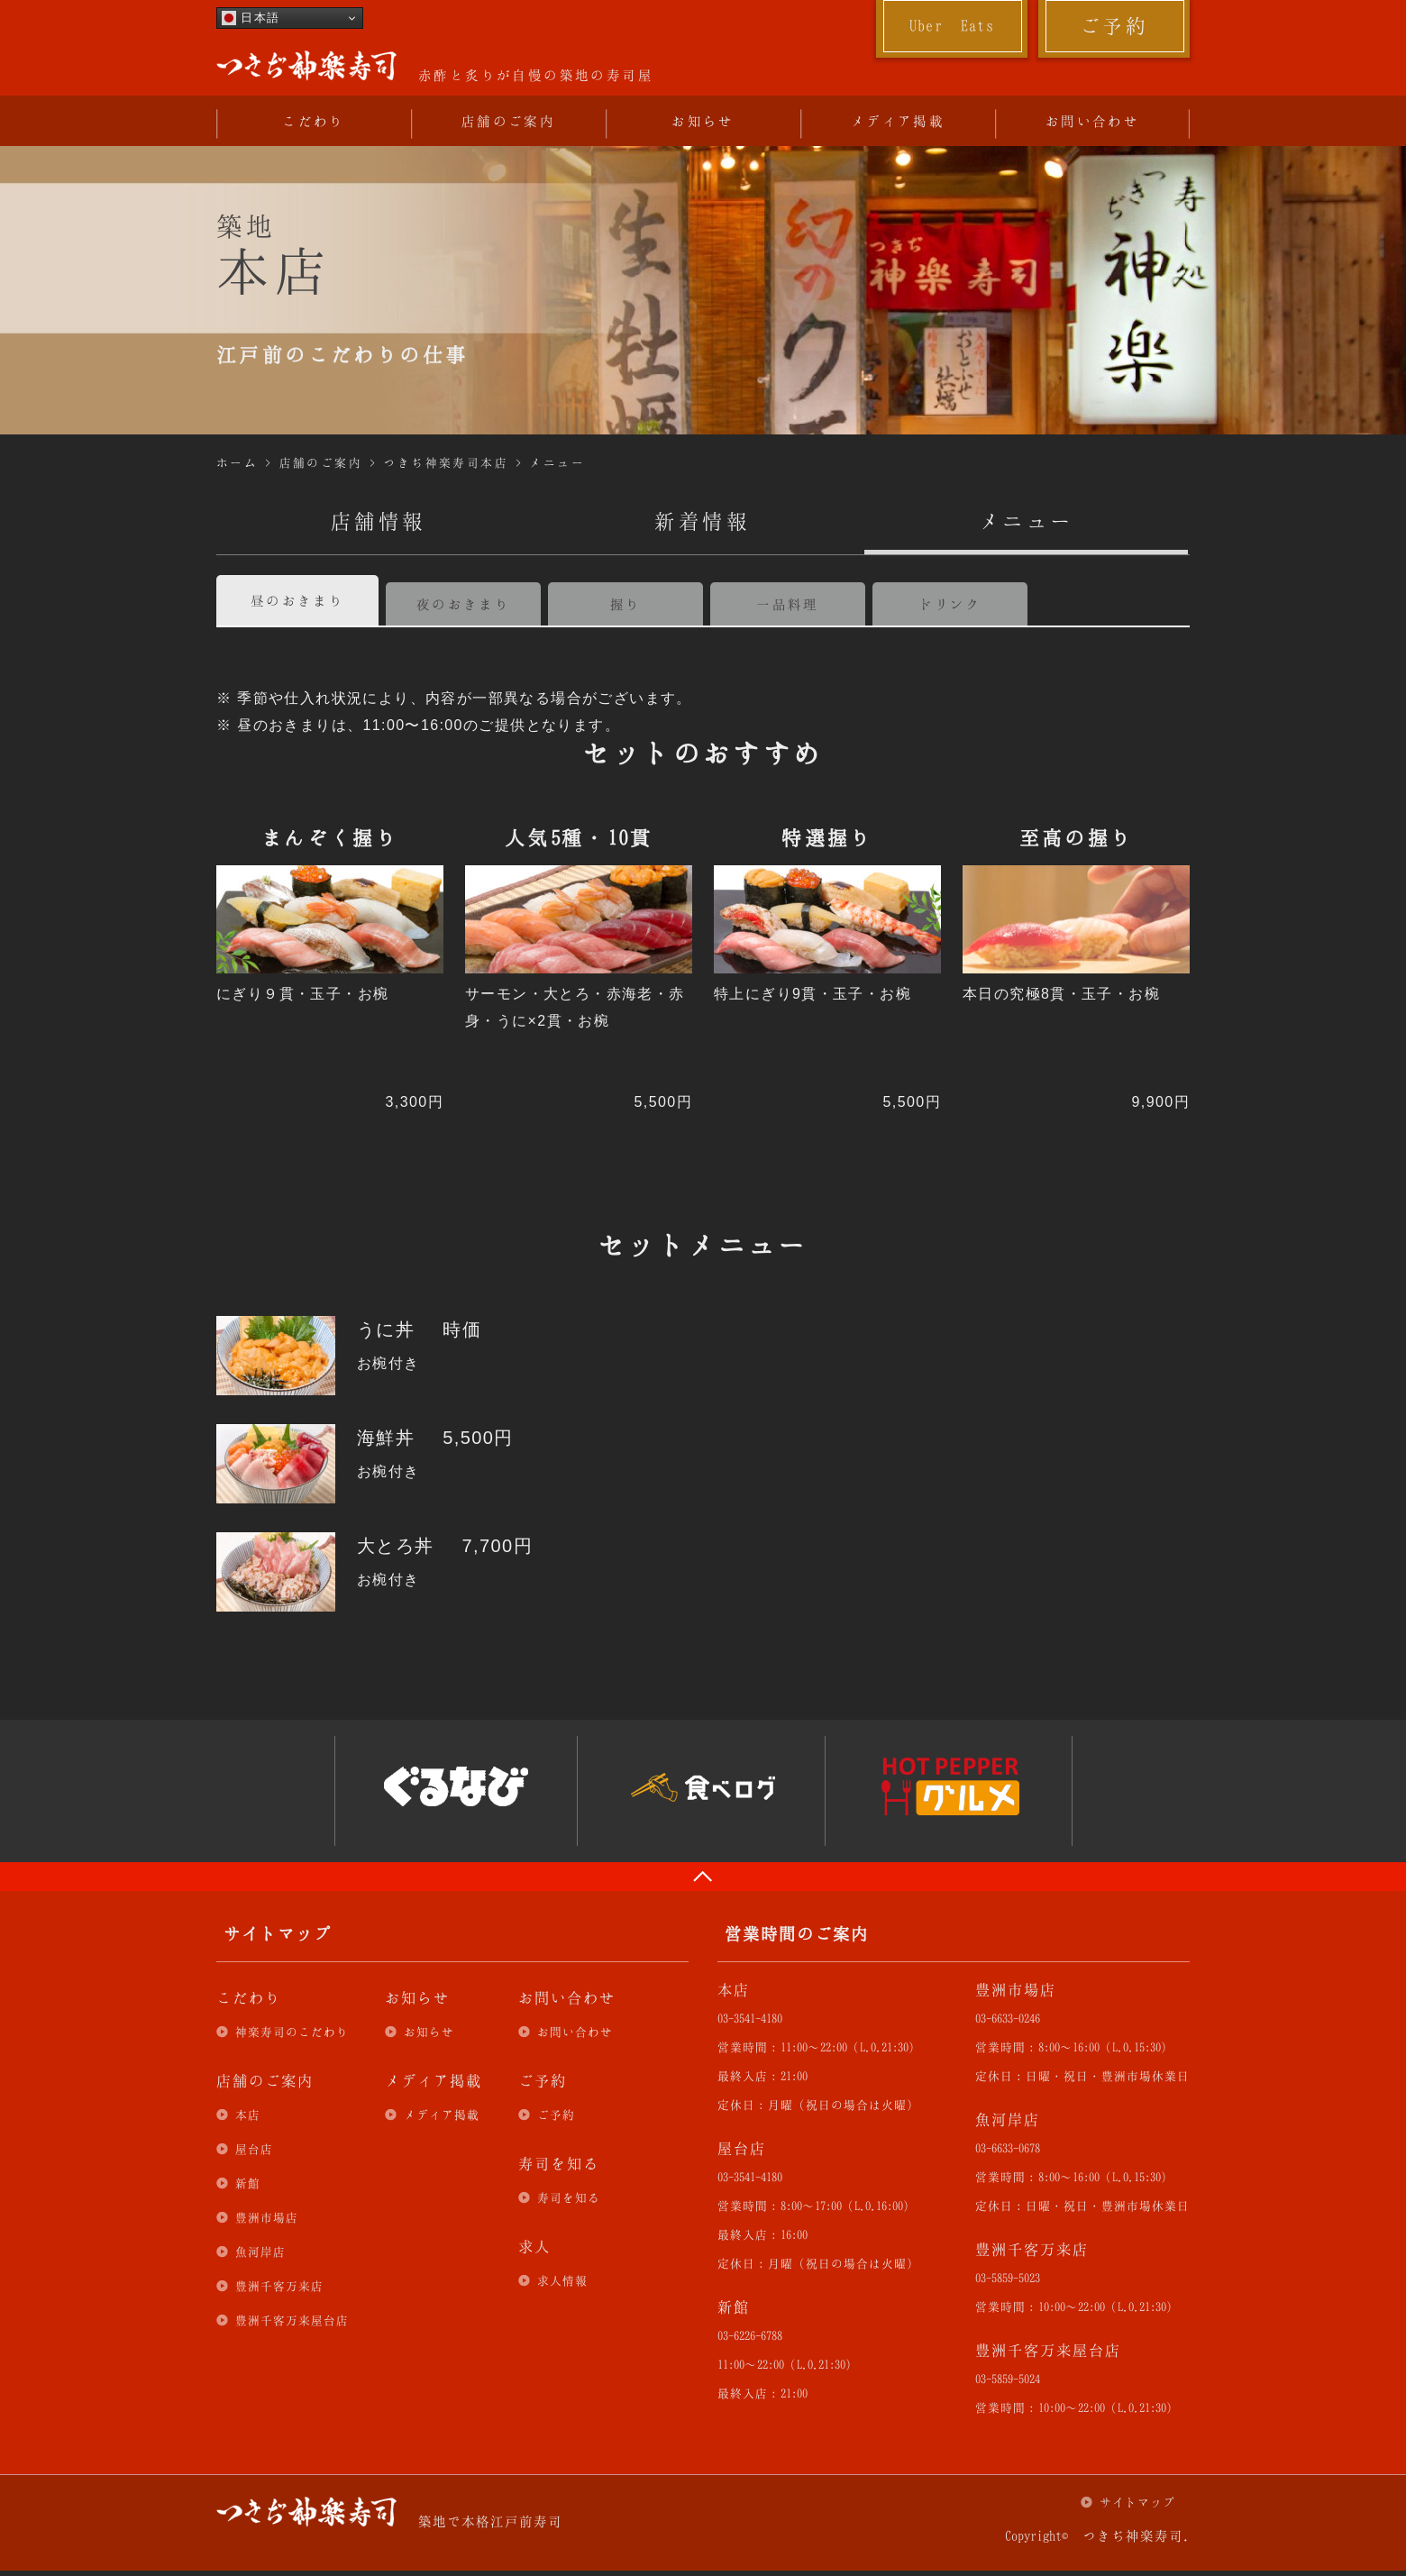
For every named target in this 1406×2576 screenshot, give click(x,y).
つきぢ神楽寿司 (306, 65)
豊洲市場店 (266, 2217)
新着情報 (703, 521)
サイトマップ (1137, 2502)
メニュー (557, 462)
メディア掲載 (898, 121)
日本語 (250, 18)
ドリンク (949, 604)
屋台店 (254, 2148)
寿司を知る (568, 2197)
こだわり (313, 121)
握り (626, 604)
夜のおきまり (463, 604)
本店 (247, 2114)
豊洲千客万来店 (279, 2285)
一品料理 (787, 604)
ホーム (237, 462)
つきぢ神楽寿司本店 (445, 462)
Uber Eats (952, 25)
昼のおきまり (297, 600)
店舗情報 (378, 521)
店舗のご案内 (508, 121)
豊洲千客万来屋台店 (292, 2320)
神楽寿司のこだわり (292, 2031)
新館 (247, 2183)
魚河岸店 (260, 2251)
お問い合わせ (1092, 121)
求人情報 (562, 2280)
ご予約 (1114, 25)
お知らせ (703, 121)
